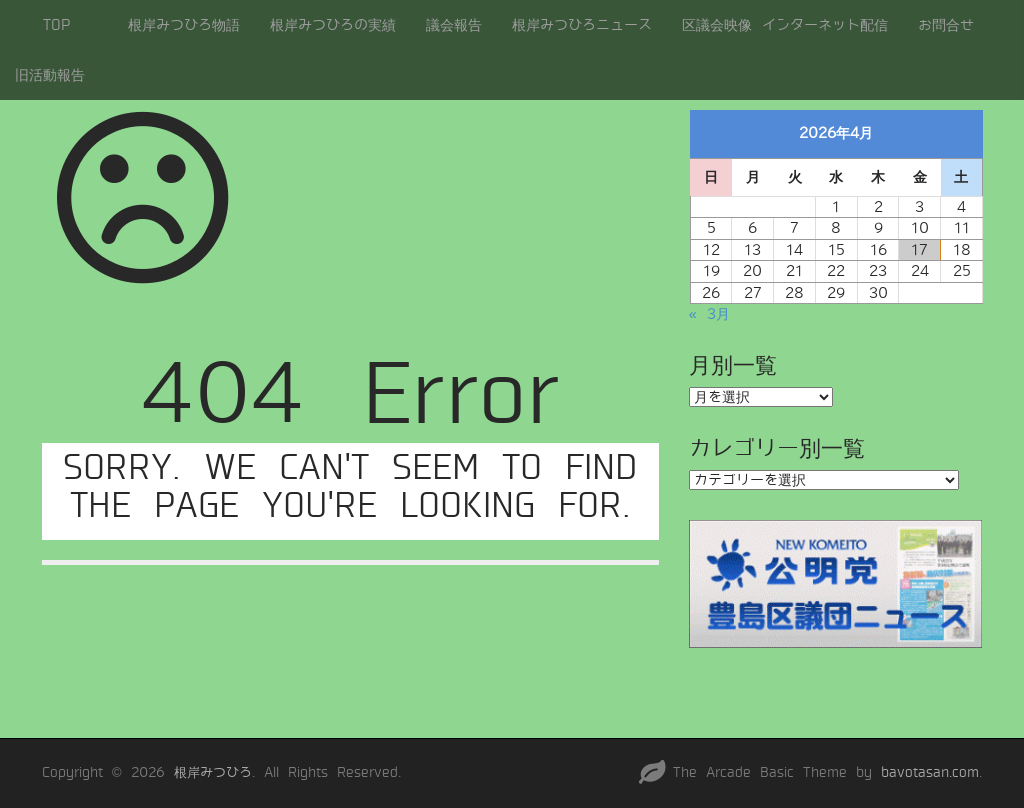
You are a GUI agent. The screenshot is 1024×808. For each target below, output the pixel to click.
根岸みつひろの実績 (333, 25)
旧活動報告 (50, 75)
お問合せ (946, 25)
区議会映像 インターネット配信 (785, 25)
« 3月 (709, 314)
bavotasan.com (930, 772)
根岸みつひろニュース (582, 25)
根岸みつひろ (213, 772)
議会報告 (454, 25)
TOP (56, 25)
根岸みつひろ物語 (184, 25)
